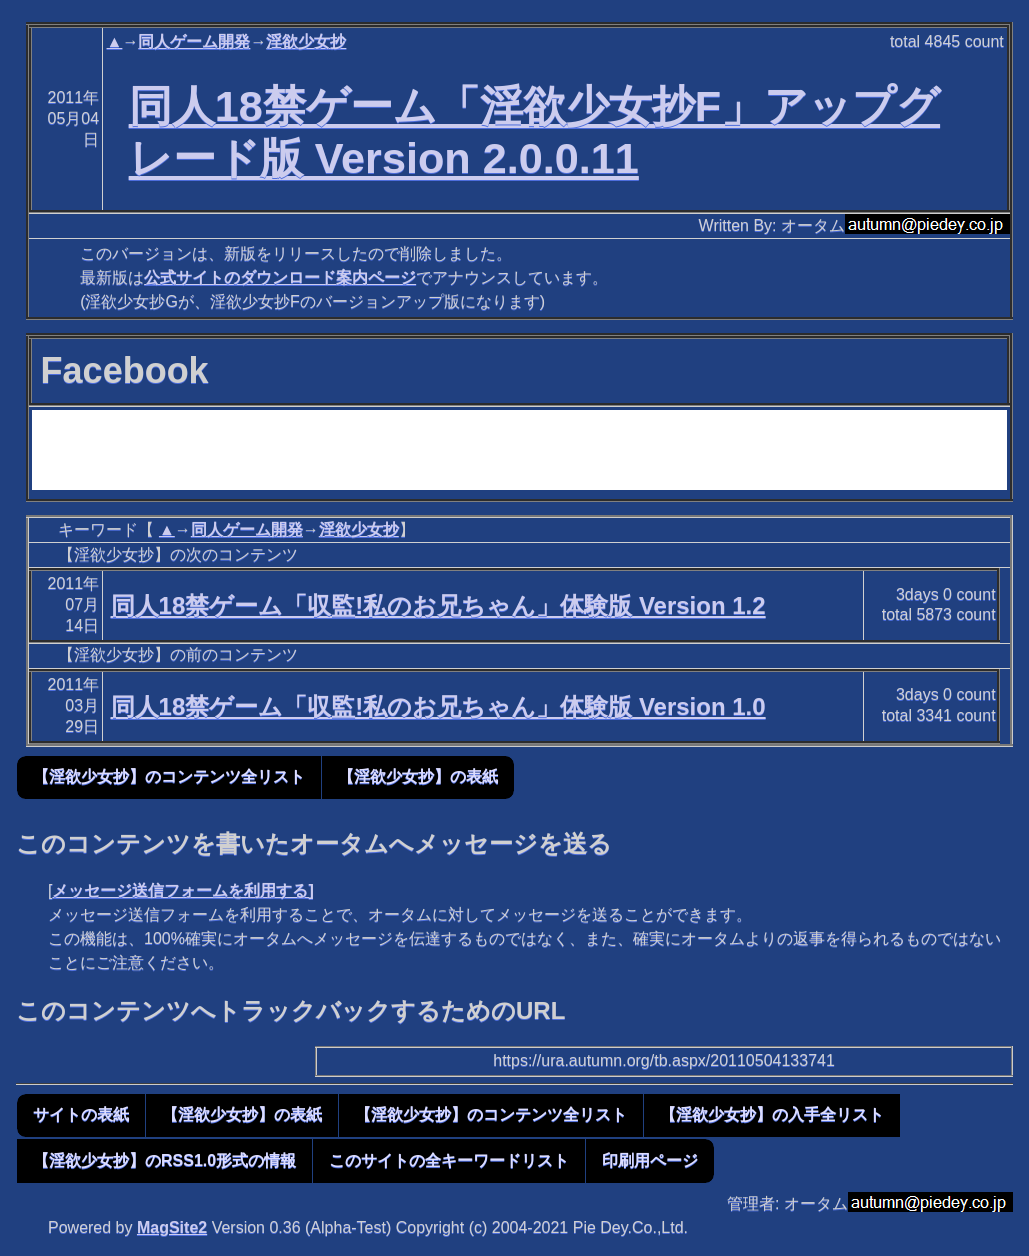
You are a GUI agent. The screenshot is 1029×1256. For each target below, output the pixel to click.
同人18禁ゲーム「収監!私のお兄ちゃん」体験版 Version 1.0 (438, 706)
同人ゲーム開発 (194, 41)
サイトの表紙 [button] (81, 1114)
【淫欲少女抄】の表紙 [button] (418, 776)
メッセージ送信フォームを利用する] (182, 890)
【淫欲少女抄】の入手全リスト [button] (772, 1114)
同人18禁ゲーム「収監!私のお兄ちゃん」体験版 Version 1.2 (438, 605)
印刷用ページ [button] (650, 1160)
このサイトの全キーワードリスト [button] (449, 1160)
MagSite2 (172, 1227)
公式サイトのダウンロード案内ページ (280, 277)
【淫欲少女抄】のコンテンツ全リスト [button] (169, 776)
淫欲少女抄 (306, 41)
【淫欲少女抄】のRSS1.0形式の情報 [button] (164, 1160)
